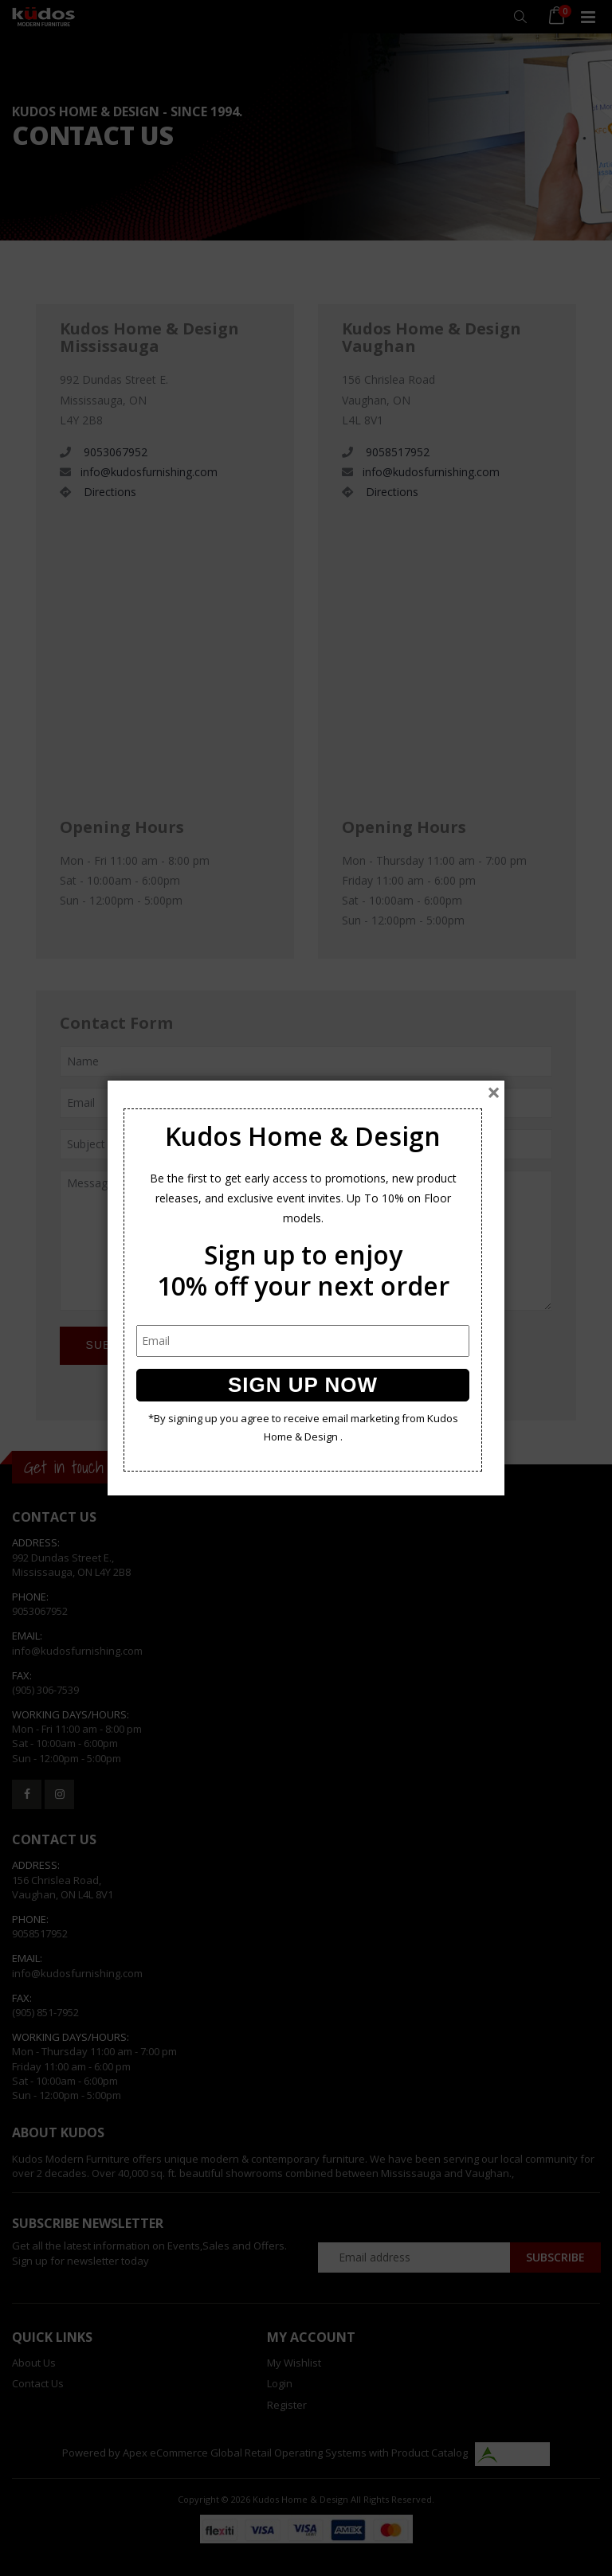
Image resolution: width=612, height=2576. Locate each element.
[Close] (493, 1092)
